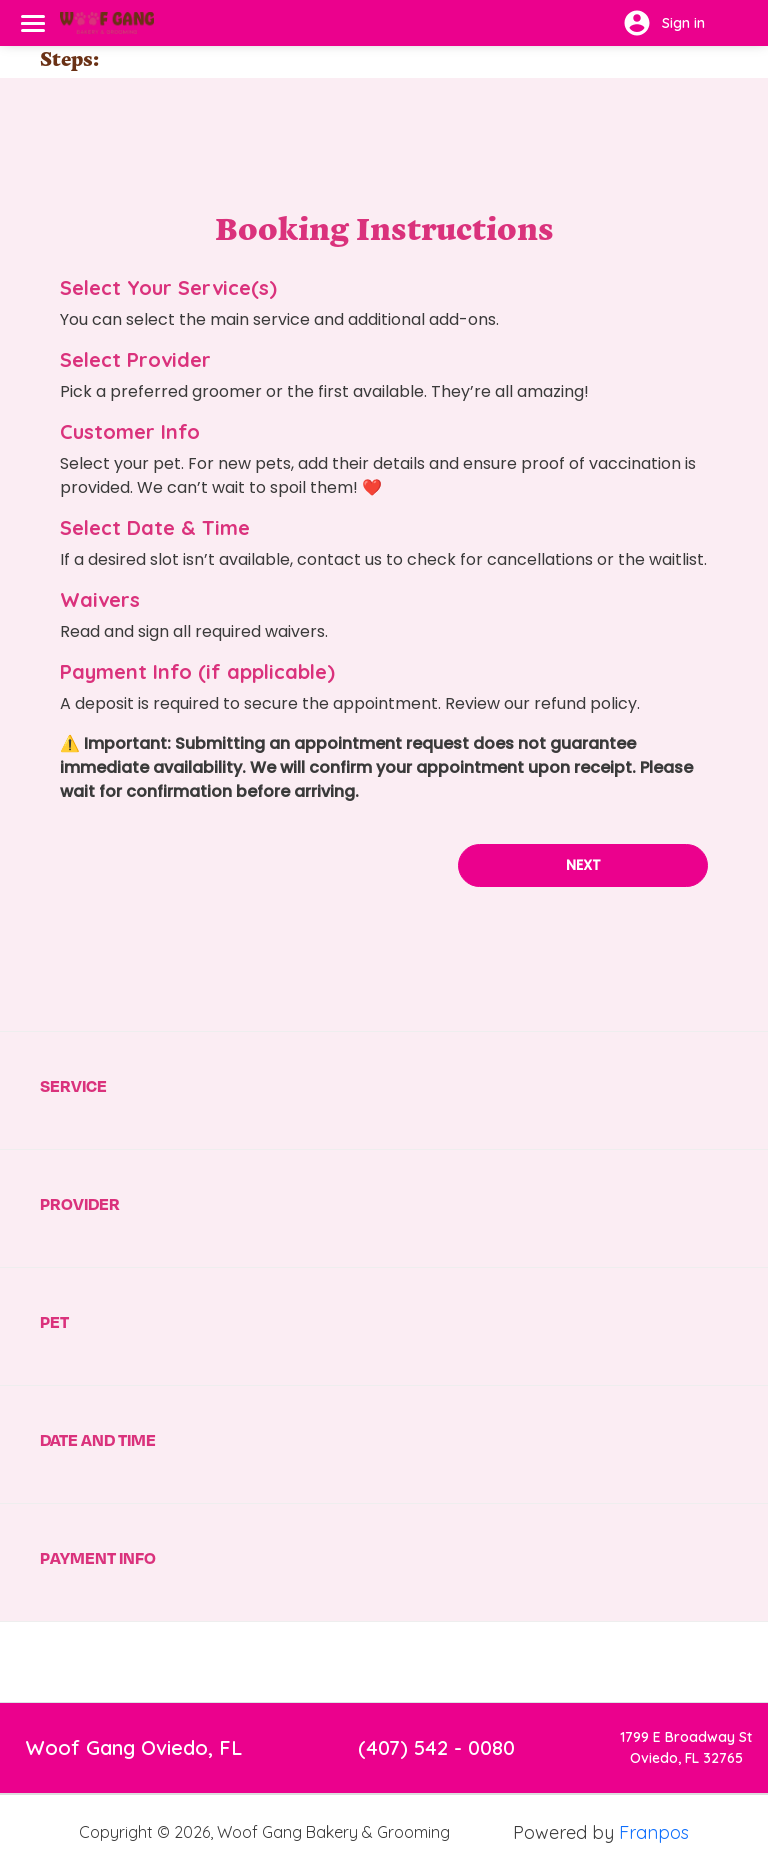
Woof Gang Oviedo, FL (134, 1702)
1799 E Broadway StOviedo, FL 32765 (686, 1702)
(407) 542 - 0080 (436, 1702)
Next (583, 820)
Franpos (654, 1787)
